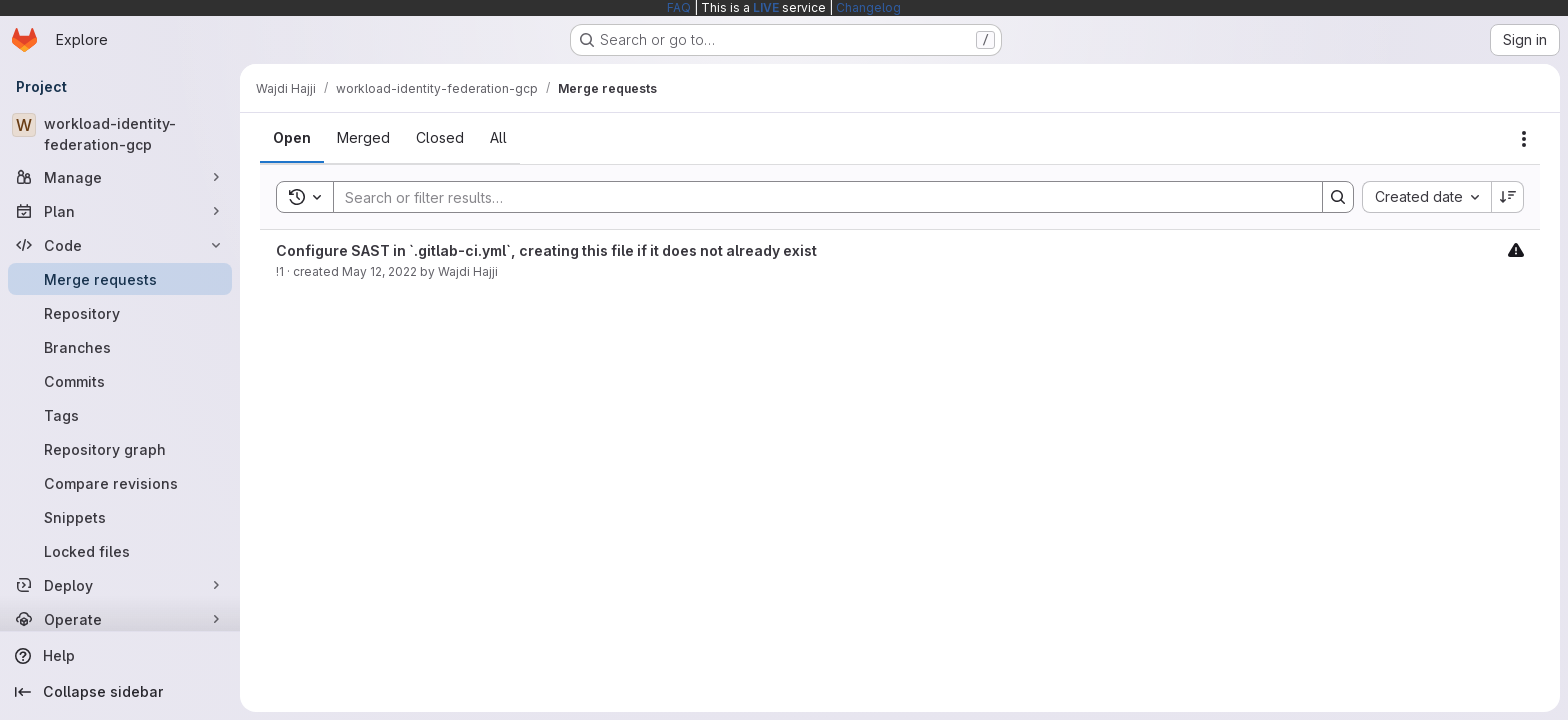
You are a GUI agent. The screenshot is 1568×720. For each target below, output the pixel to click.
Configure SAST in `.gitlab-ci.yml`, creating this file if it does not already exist (546, 250)
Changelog (868, 7)
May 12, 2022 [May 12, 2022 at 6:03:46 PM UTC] (379, 271)
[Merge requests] (120, 279)
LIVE (766, 7)
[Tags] (120, 415)
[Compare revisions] (120, 483)
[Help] (120, 656)
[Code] (120, 245)
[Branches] (120, 347)
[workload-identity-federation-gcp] (120, 134)
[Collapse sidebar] (120, 692)
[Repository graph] (120, 449)
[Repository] (120, 313)
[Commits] (120, 381)
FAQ (679, 7)
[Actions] (1524, 139)
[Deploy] (120, 585)
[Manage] (120, 177)
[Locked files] (120, 551)
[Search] (818, 197)
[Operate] (120, 619)
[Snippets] (120, 517)
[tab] (292, 138)
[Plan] (120, 211)
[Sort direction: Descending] (1508, 197)
